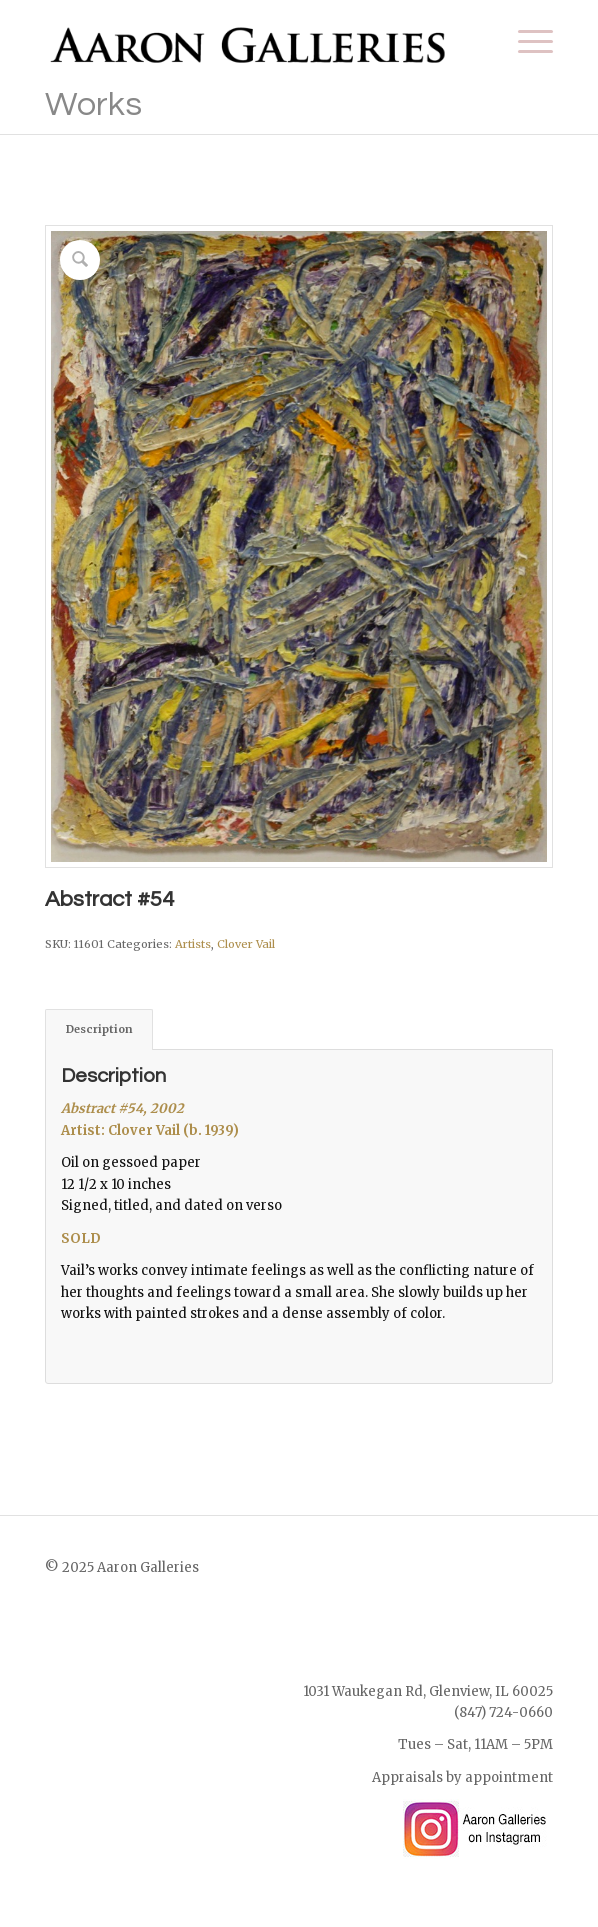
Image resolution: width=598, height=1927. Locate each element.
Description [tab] (99, 1029)
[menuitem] (525, 41)
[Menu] (525, 41)
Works (93, 104)
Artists (193, 944)
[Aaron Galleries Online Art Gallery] (248, 41)
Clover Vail (246, 944)
